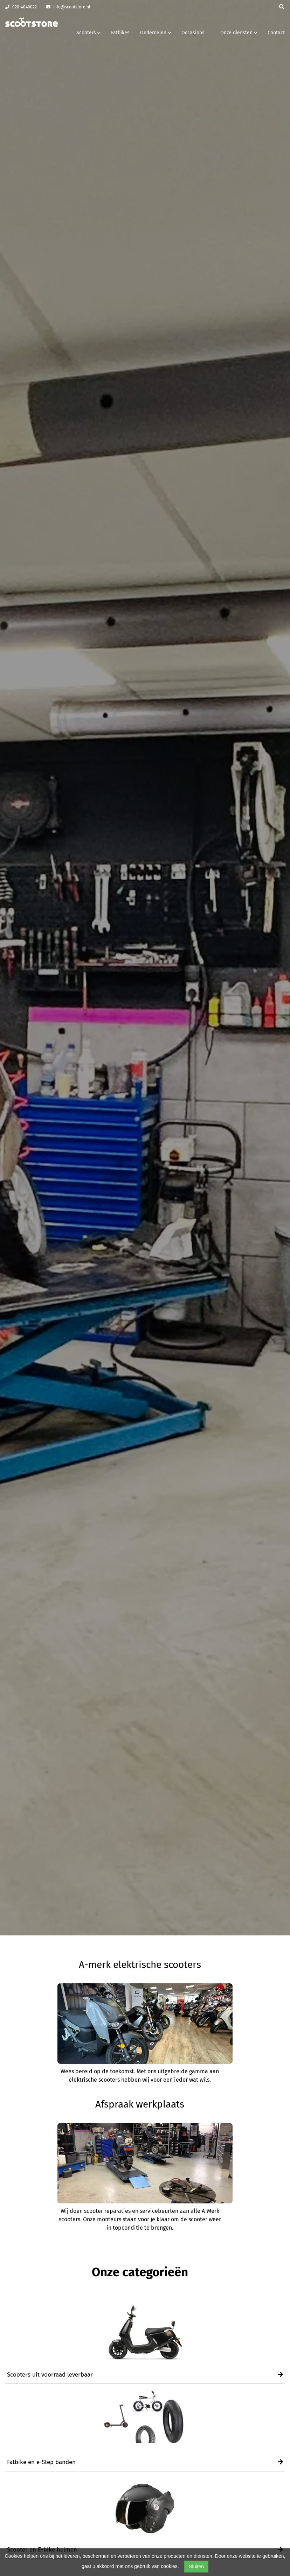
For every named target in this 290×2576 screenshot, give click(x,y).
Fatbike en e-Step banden (145, 2462)
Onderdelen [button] (155, 33)
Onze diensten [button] (238, 33)
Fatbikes (120, 33)
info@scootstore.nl (68, 7)
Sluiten (196, 2566)
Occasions (193, 33)
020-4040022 (21, 7)
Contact (276, 33)
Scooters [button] (88, 33)
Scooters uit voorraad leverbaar (145, 2375)
